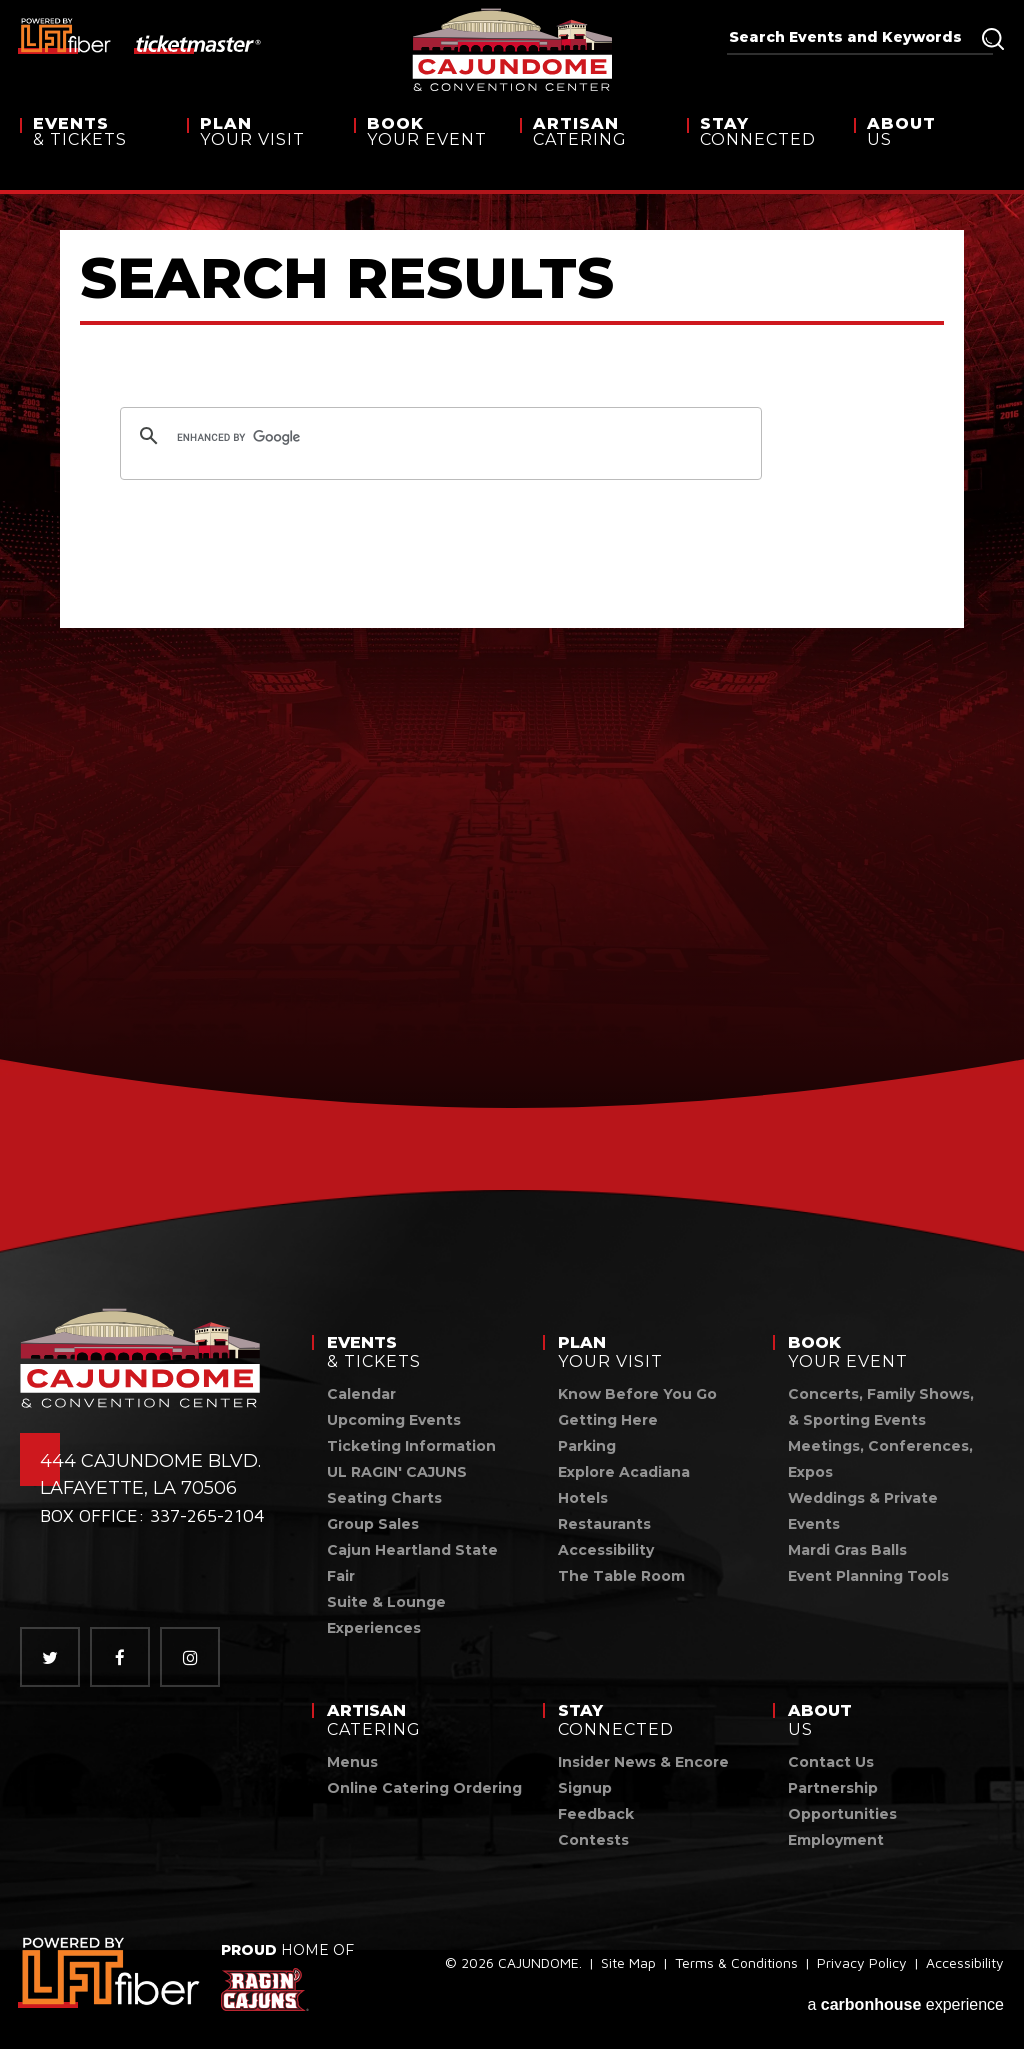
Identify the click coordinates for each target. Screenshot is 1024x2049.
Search (993, 39)
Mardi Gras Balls (847, 1550)
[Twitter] (50, 1657)
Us (935, 149)
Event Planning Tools (868, 1576)
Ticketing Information (411, 1446)
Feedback (596, 1814)
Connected (763, 149)
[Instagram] (190, 1657)
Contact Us (831, 1762)
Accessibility (606, 1550)
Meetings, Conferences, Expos (880, 1459)
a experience (905, 2000)
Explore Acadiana (624, 1472)
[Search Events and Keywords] (853, 37)
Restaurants (604, 1524)
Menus (352, 1762)
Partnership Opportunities (842, 1801)
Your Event (430, 149)
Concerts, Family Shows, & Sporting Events (881, 1407)
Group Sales (373, 1524)
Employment (836, 1840)
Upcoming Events (394, 1420)
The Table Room (621, 1576)
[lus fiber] (65, 35)
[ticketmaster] (198, 43)
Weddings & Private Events (863, 1511)
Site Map (628, 1967)
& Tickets (96, 149)
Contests (593, 1840)
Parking (587, 1446)
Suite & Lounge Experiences (386, 1615)
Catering (596, 149)
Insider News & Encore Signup (643, 1775)
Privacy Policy (862, 1967)
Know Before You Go (637, 1394)
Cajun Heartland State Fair (412, 1563)
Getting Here (608, 1420)
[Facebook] (120, 1657)
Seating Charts (384, 1498)
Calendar (361, 1394)
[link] (110, 1972)
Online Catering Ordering (424, 1788)
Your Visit (263, 149)
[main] (512, 660)
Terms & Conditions (736, 1967)
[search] (438, 438)
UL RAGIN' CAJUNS (397, 1472)
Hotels (583, 1498)
